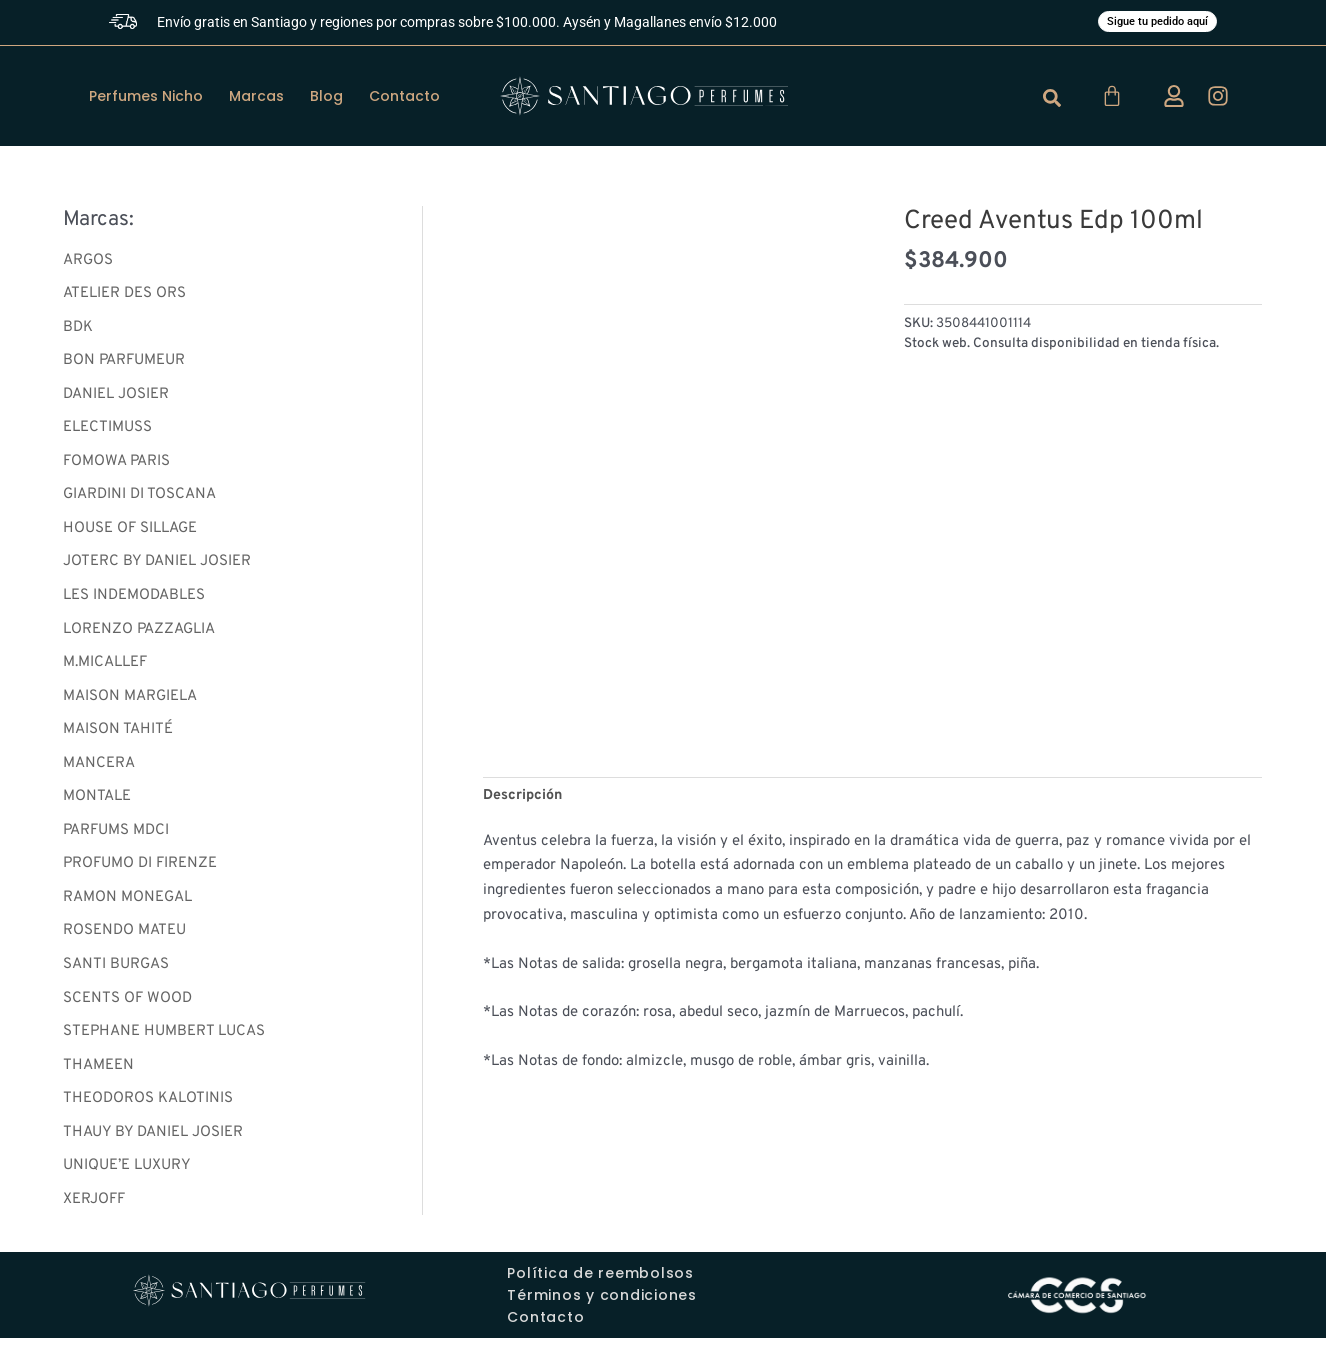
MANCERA (99, 768)
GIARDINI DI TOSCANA (139, 498)
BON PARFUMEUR (124, 363)
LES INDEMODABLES (134, 599)
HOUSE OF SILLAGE (130, 532)
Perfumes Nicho (146, 98)
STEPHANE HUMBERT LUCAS (164, 1038)
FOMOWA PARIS (116, 464)
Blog (326, 98)
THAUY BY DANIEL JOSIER (153, 1139)
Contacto (404, 98)
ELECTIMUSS (107, 430)
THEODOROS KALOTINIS (148, 1105)
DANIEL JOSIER (116, 397)
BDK (78, 329)
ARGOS (88, 262)
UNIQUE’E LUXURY (127, 1173)
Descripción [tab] (524, 797)
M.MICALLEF (105, 667)
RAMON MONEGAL (127, 903)
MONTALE (97, 802)
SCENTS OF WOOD (127, 1004)
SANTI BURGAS (116, 970)
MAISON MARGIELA (130, 700)
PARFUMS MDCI (116, 835)
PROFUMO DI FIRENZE (140, 869)
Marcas (256, 98)
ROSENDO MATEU (124, 937)
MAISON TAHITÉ (118, 734)
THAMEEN (98, 1072)
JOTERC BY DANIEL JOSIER (157, 565)
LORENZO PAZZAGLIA (139, 633)
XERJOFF (94, 1207)
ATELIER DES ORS (124, 295)
